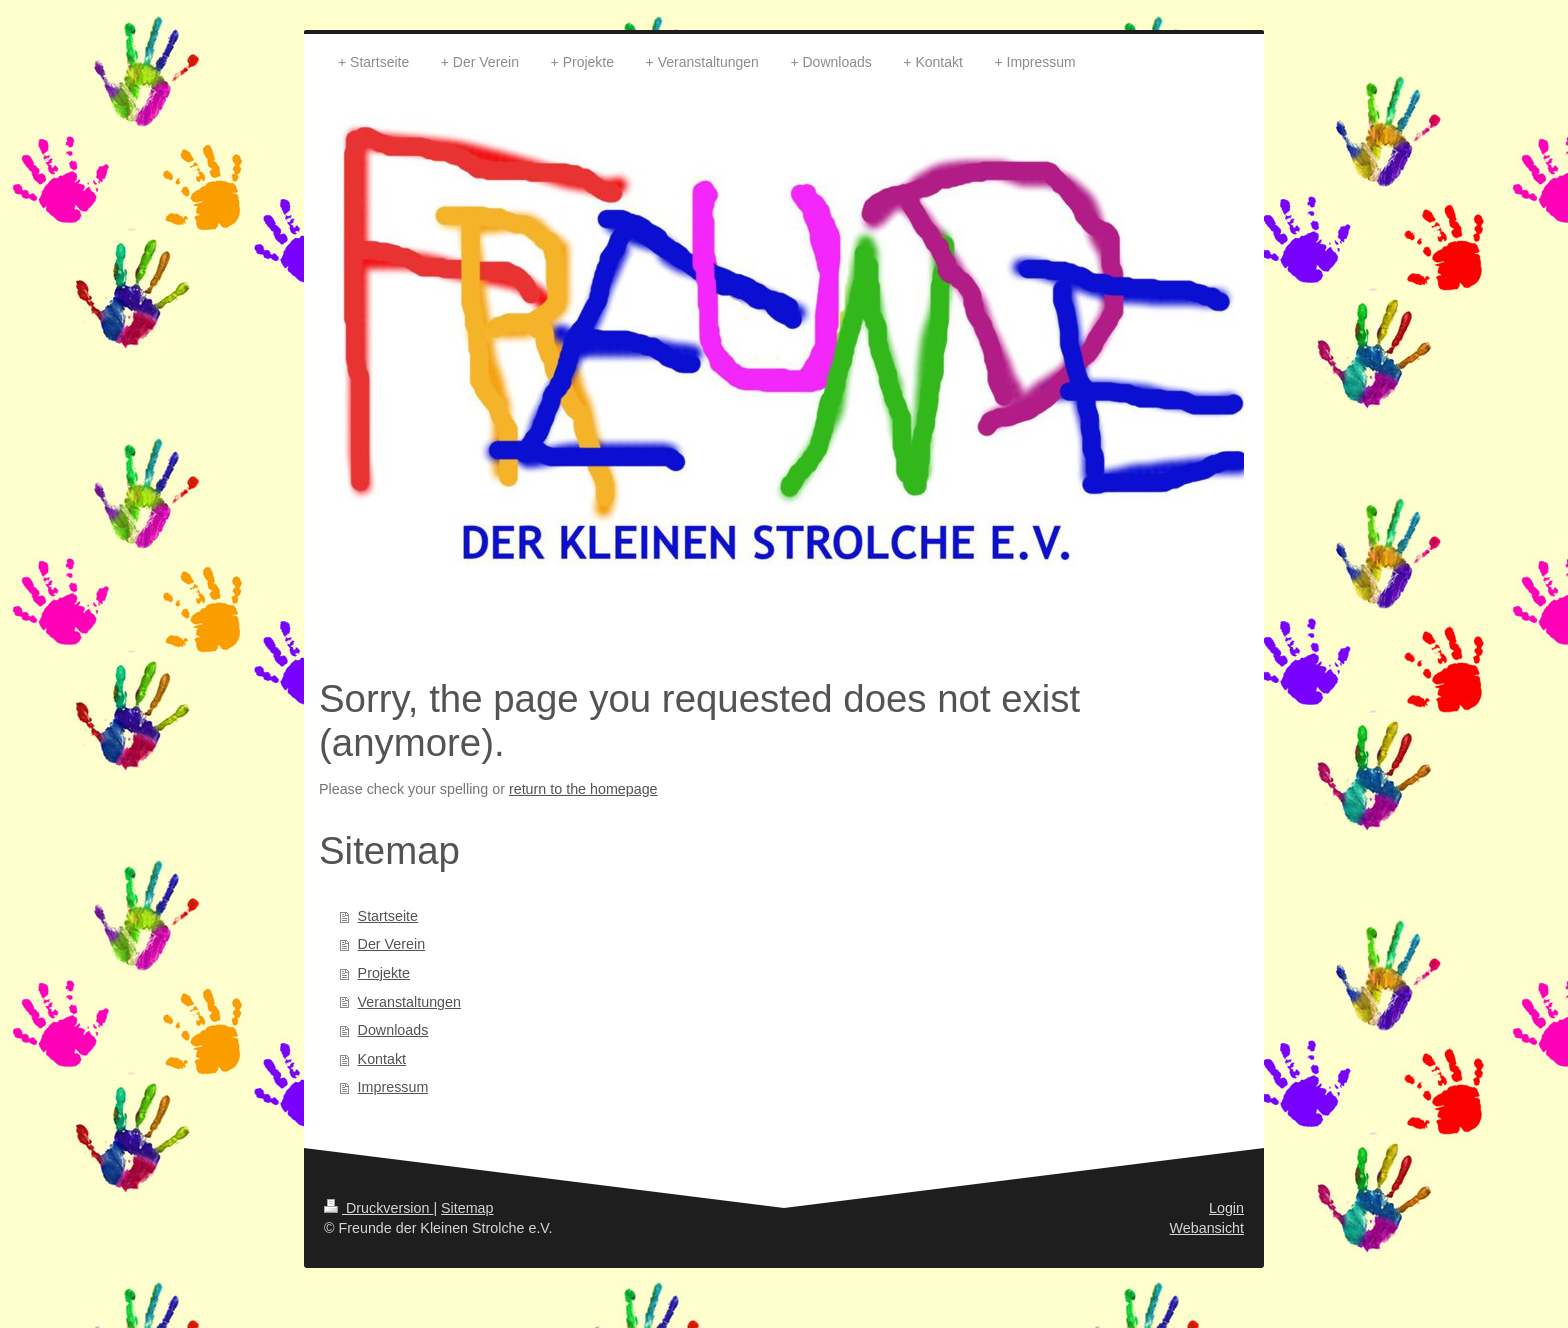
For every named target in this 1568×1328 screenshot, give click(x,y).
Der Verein (392, 944)
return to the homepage (583, 789)
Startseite (388, 916)
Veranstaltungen (409, 1002)
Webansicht (1207, 1228)
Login (1226, 1208)
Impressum (393, 1087)
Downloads (393, 1030)
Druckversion (378, 1208)
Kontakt (382, 1059)
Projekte (384, 973)
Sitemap (467, 1208)
